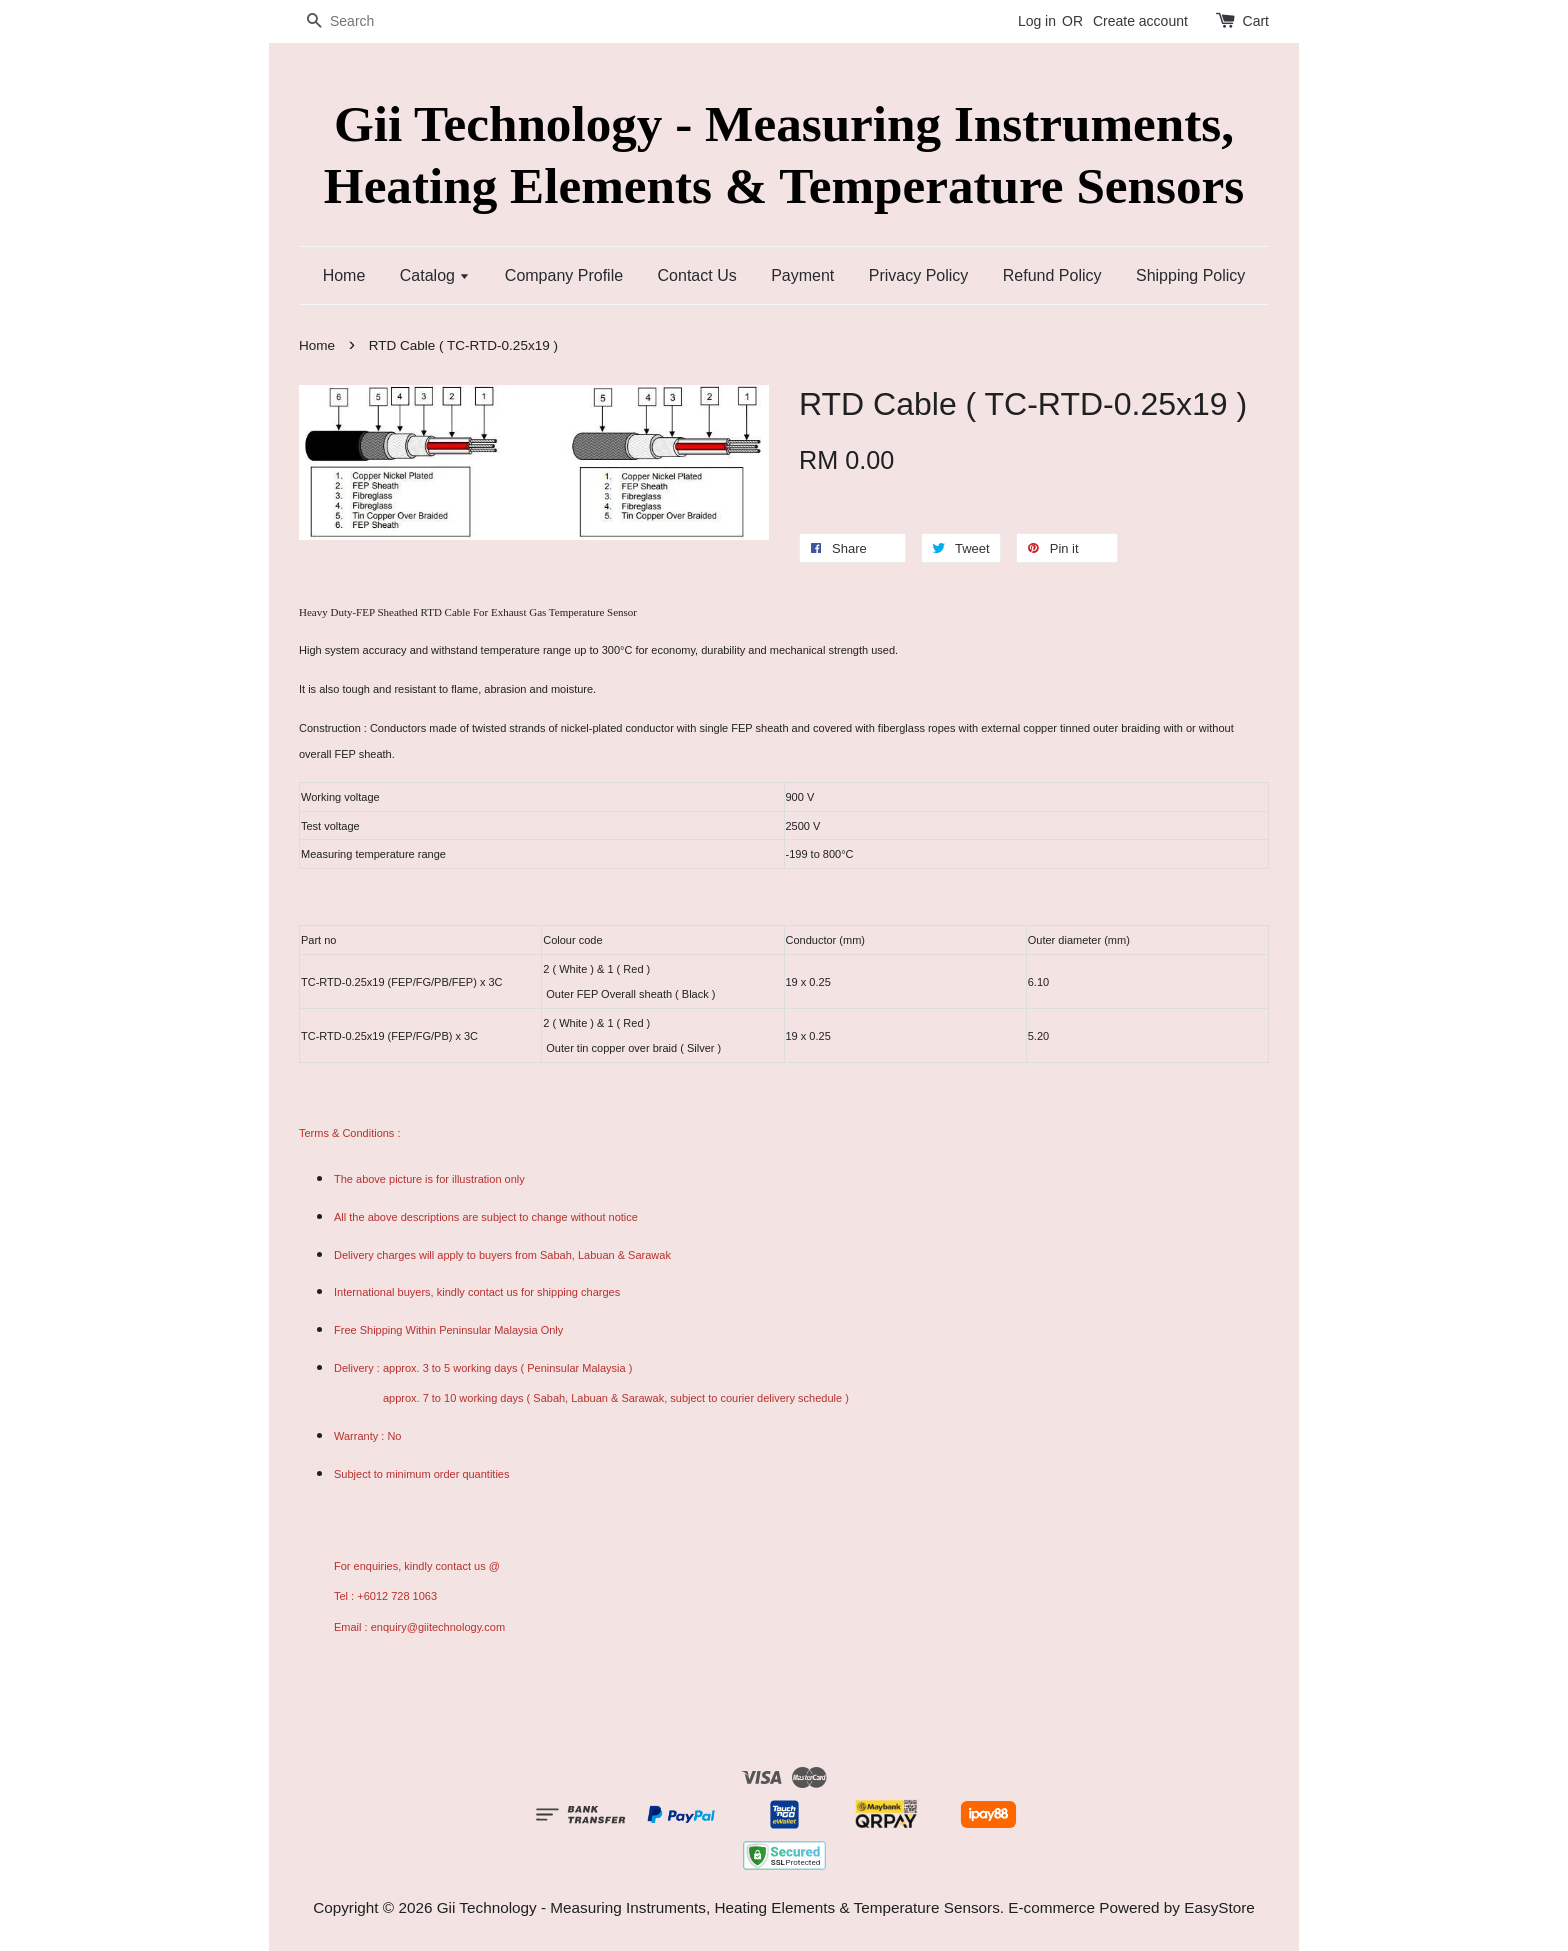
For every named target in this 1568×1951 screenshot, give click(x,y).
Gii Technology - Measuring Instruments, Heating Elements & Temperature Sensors (784, 154)
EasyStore (1219, 1907)
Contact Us (697, 275)
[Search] (359, 21)
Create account (1140, 21)
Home (344, 275)
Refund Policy (1052, 275)
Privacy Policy (919, 275)
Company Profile (564, 275)
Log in (1037, 21)
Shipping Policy (1190, 275)
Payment (802, 275)
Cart (1256, 21)
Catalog (435, 275)
